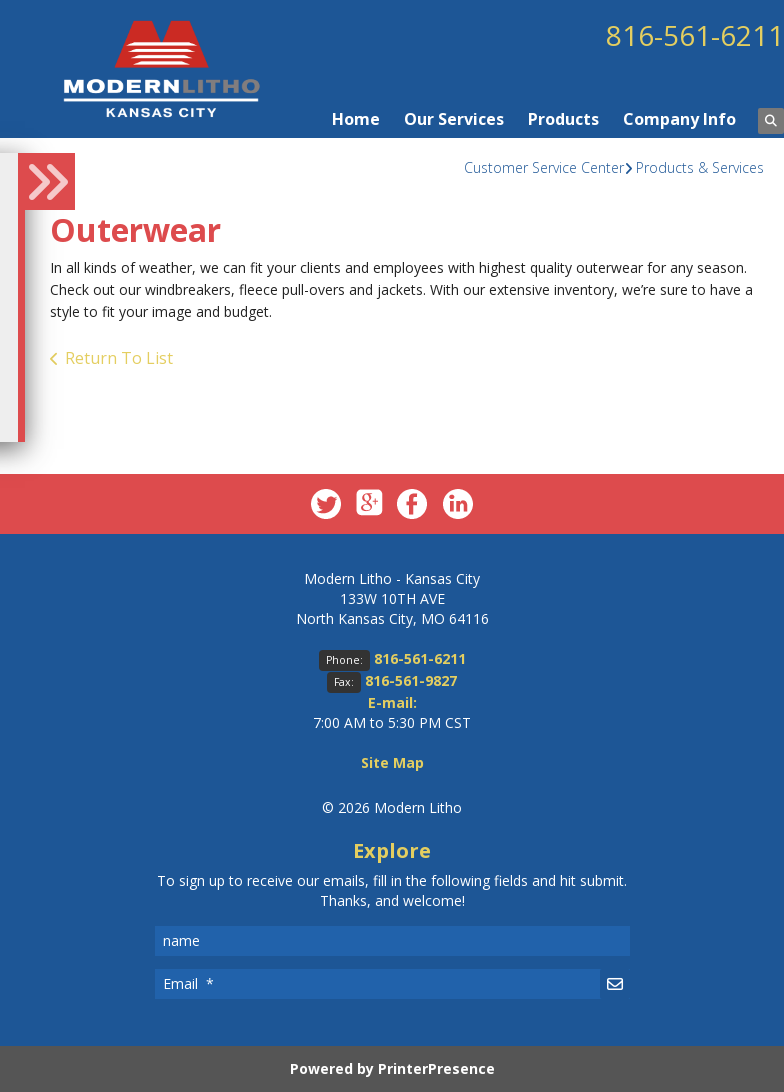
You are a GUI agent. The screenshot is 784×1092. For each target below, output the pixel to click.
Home (356, 119)
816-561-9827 (411, 680)
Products (563, 119)
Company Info (679, 119)
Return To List (119, 358)
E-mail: (392, 702)
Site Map (392, 762)
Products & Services (700, 167)
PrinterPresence (436, 1068)
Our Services (454, 119)
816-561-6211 (695, 35)
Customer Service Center (544, 167)
